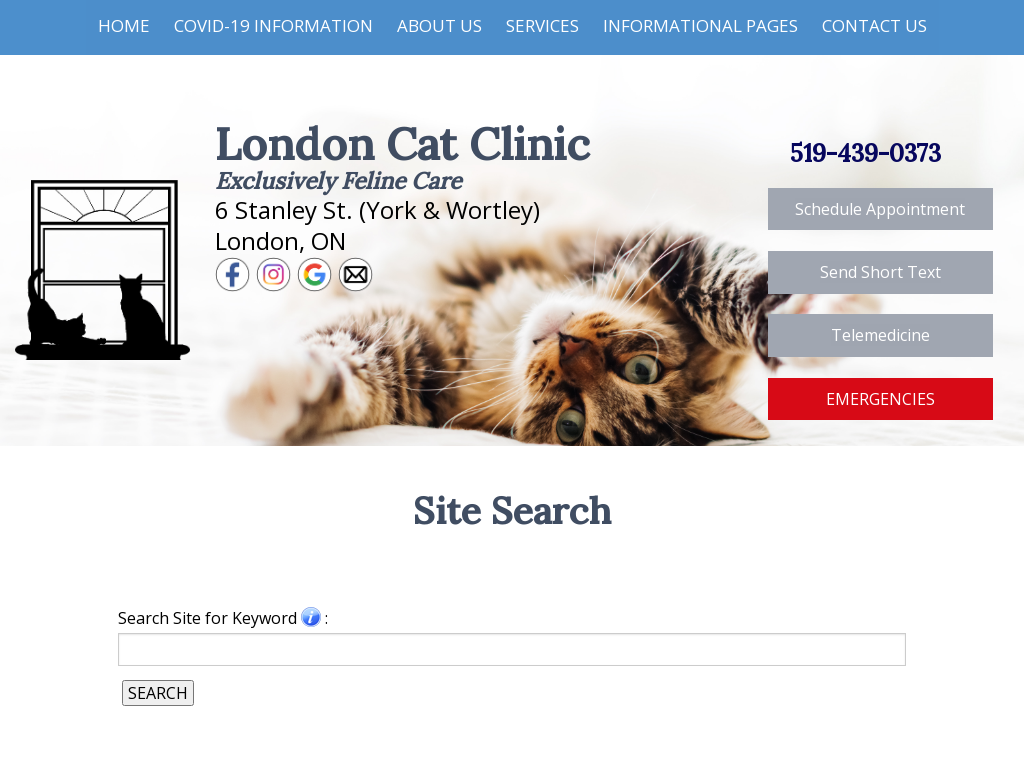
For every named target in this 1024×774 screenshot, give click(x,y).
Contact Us (874, 25)
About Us (439, 25)
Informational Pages (700, 25)
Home (124, 25)
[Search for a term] (511, 649)
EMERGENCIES (880, 399)
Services (542, 25)
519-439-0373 (865, 153)
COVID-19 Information (273, 25)
